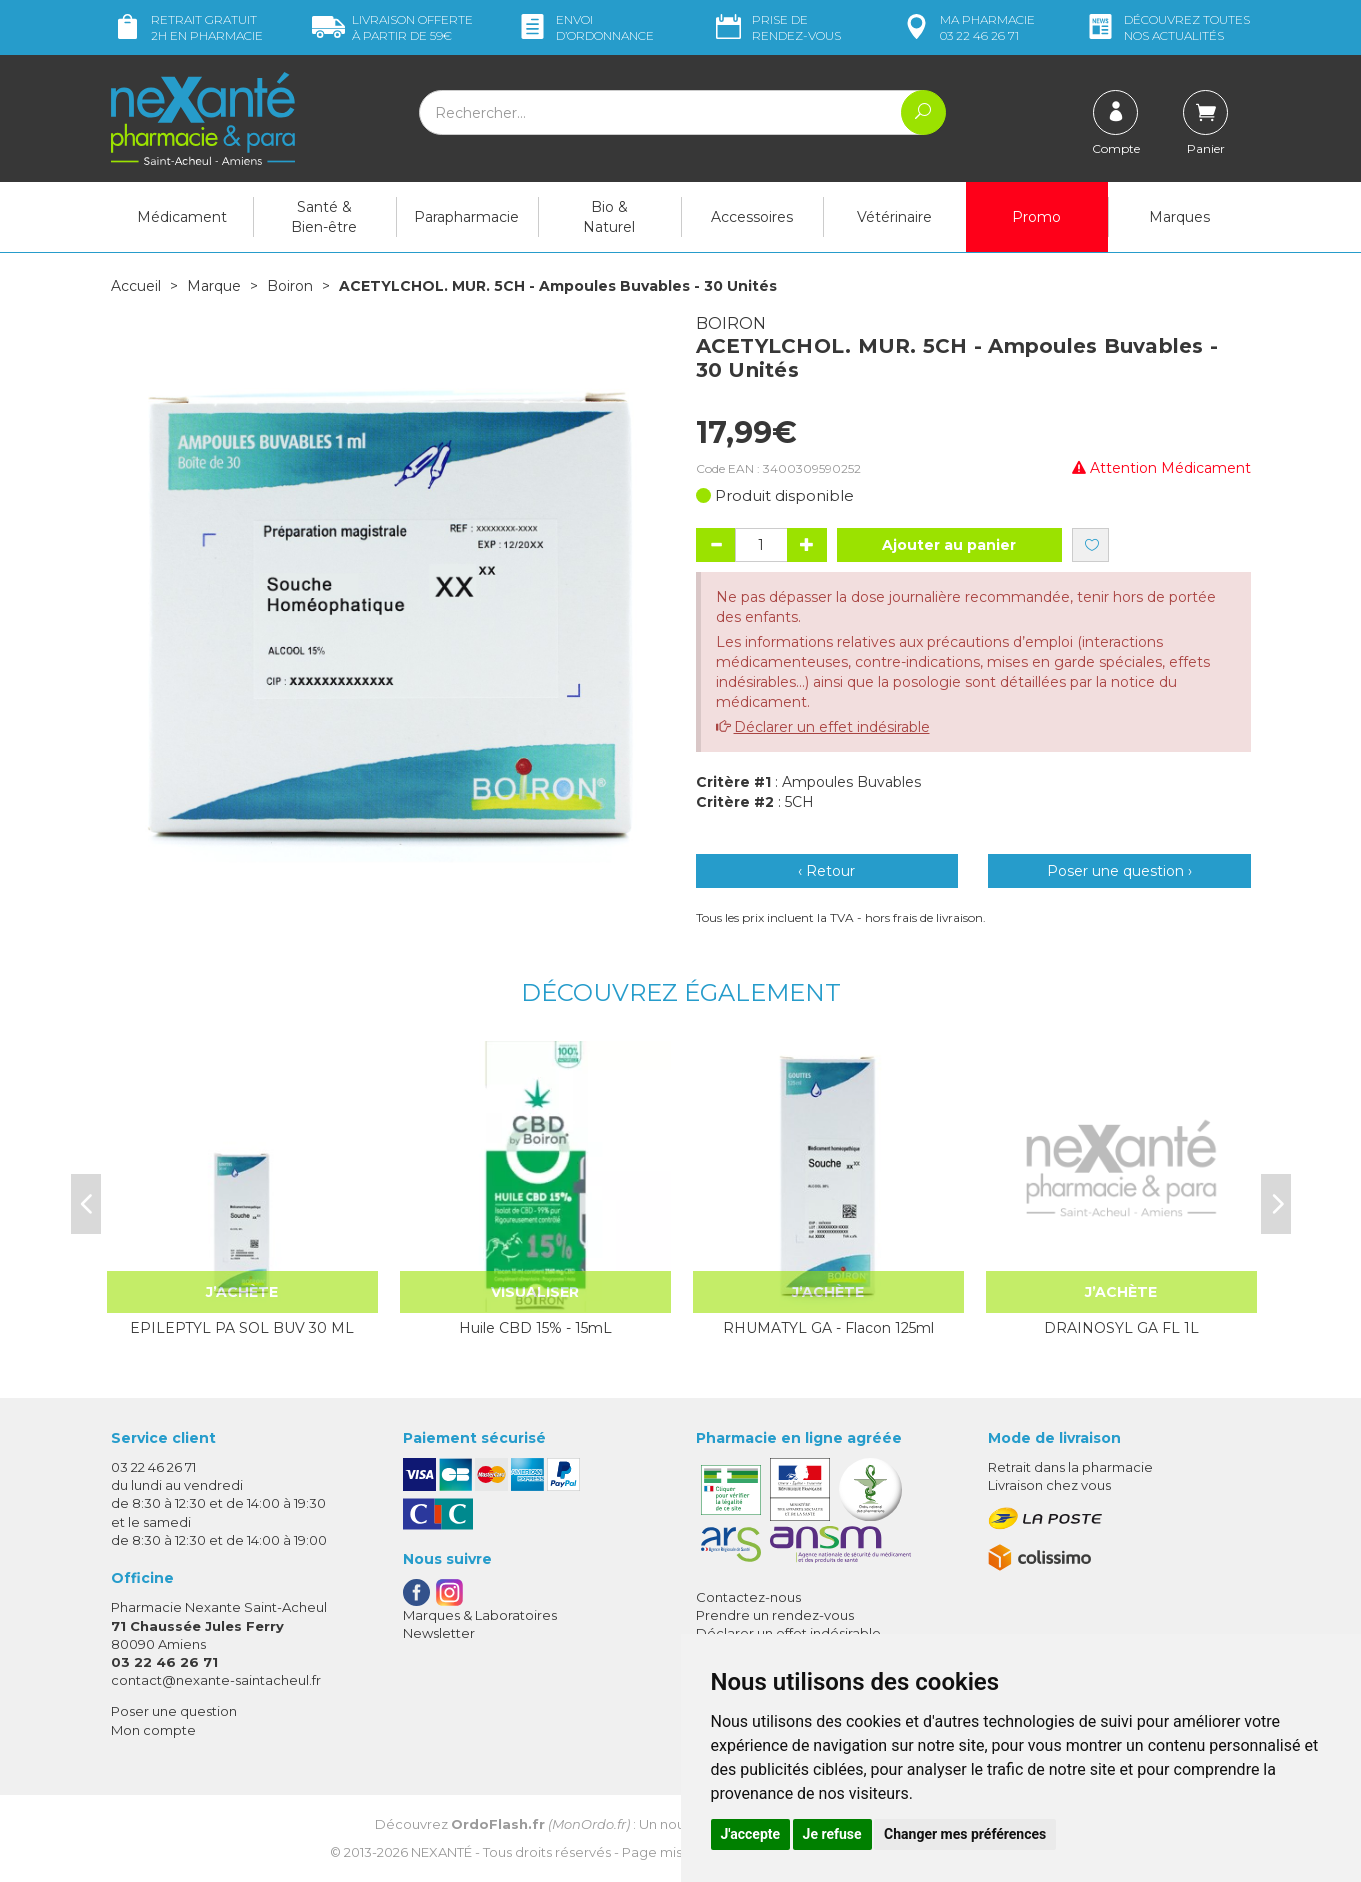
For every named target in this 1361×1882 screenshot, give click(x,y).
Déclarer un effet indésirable (832, 727)
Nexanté (441, 1852)
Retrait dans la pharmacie (1070, 1467)
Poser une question (174, 1711)
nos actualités (1167, 27)
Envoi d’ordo (585, 27)
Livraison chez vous (1049, 1485)
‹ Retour (826, 871)
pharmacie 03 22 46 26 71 (967, 27)
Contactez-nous (748, 1597)
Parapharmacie (466, 217)
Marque (214, 286)
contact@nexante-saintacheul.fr (216, 1680)
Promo (1036, 217)
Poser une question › (1119, 871)
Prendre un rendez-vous (775, 1615)
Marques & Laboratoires (480, 1615)
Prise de (776, 27)
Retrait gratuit (187, 27)
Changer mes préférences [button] (965, 1834)
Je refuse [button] (832, 1834)
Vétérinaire (894, 217)
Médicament (182, 217)
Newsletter (439, 1633)
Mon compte (153, 1730)
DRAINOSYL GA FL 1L (1121, 1328)
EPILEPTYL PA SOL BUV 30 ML (242, 1328)
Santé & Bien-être (324, 217)
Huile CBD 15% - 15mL (535, 1328)
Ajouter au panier (949, 545)
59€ (392, 27)
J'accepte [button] (751, 1834)
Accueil (136, 286)
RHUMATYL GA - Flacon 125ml (828, 1328)
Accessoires (752, 217)
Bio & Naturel (609, 217)
